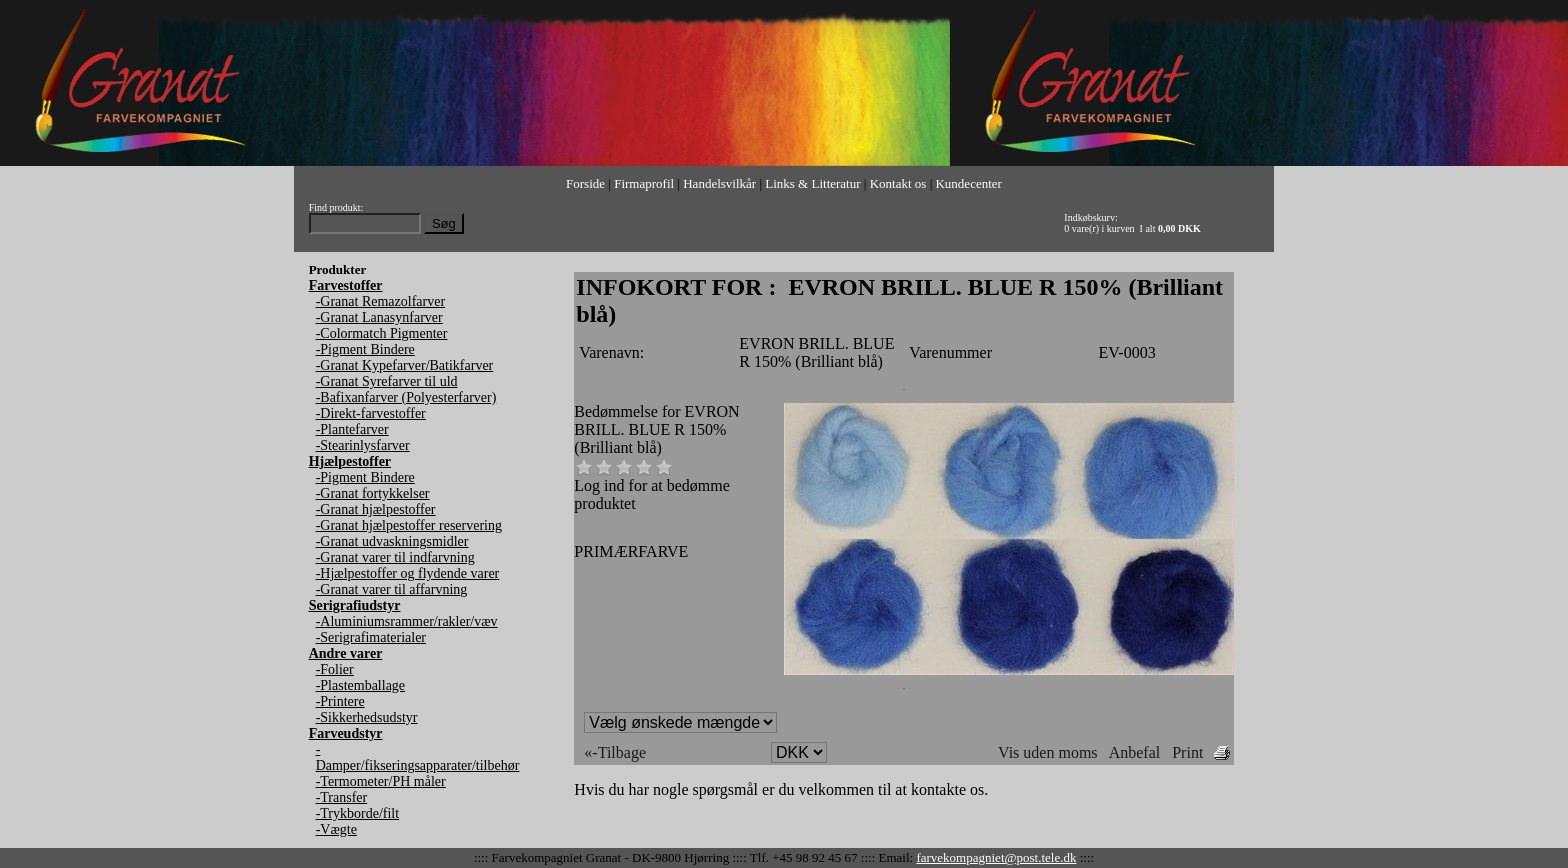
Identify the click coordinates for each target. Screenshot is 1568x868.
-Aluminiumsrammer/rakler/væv (407, 621)
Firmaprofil (644, 183)
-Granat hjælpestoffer (376, 509)
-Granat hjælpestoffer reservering (409, 525)
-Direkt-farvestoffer (371, 413)
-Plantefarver (352, 429)
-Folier (335, 669)
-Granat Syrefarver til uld (387, 381)
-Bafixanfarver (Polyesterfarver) (406, 397)
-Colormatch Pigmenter (382, 333)
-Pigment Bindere (365, 349)
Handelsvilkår (719, 183)
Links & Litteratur (812, 183)
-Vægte (336, 829)
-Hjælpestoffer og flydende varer (408, 573)
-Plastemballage (360, 685)
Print (1187, 752)
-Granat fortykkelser (373, 493)
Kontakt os (898, 183)
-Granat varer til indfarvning (395, 557)
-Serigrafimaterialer (371, 637)
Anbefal (1135, 752)
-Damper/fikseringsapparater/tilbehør (418, 757)
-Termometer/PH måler (381, 781)
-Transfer (342, 797)
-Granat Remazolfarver (380, 301)
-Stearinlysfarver (363, 445)
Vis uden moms (1047, 752)
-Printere (340, 701)
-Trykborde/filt (357, 813)
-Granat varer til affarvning (392, 589)
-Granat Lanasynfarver (379, 317)
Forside (585, 183)
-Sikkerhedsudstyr (367, 717)
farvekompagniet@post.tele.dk (996, 857)
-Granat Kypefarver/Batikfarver (405, 365)
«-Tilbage (615, 752)
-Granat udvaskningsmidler (392, 541)
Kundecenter (968, 183)
